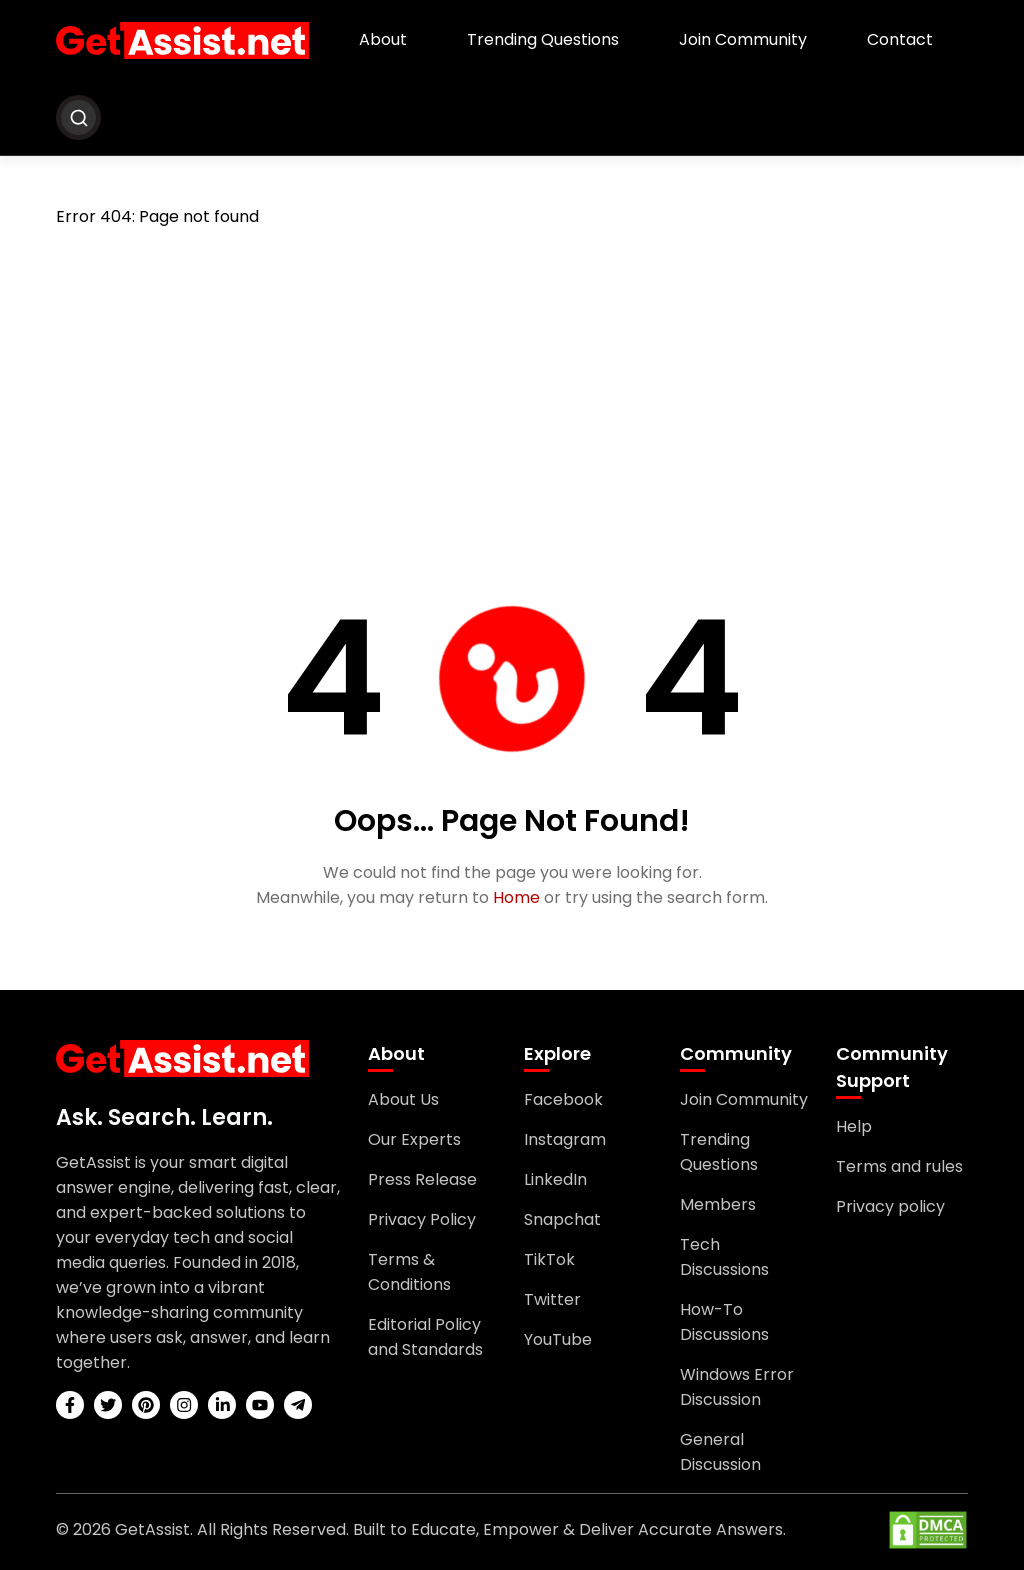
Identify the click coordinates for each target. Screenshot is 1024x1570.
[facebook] (70, 1405)
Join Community (743, 39)
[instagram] (184, 1405)
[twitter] (108, 1405)
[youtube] (260, 1405)
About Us (403, 1099)
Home (516, 897)
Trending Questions (543, 39)
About (383, 39)
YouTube (558, 1339)
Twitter (552, 1299)
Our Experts (414, 1139)
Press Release (422, 1179)
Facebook (563, 1099)
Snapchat (562, 1219)
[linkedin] (222, 1405)
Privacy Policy (422, 1219)
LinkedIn (555, 1179)
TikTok (549, 1259)
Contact (900, 39)
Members (718, 1204)
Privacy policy (890, 1206)
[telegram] (298, 1405)
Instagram (565, 1139)
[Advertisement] (512, 394)
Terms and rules (899, 1166)
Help (854, 1126)
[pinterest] (146, 1405)
